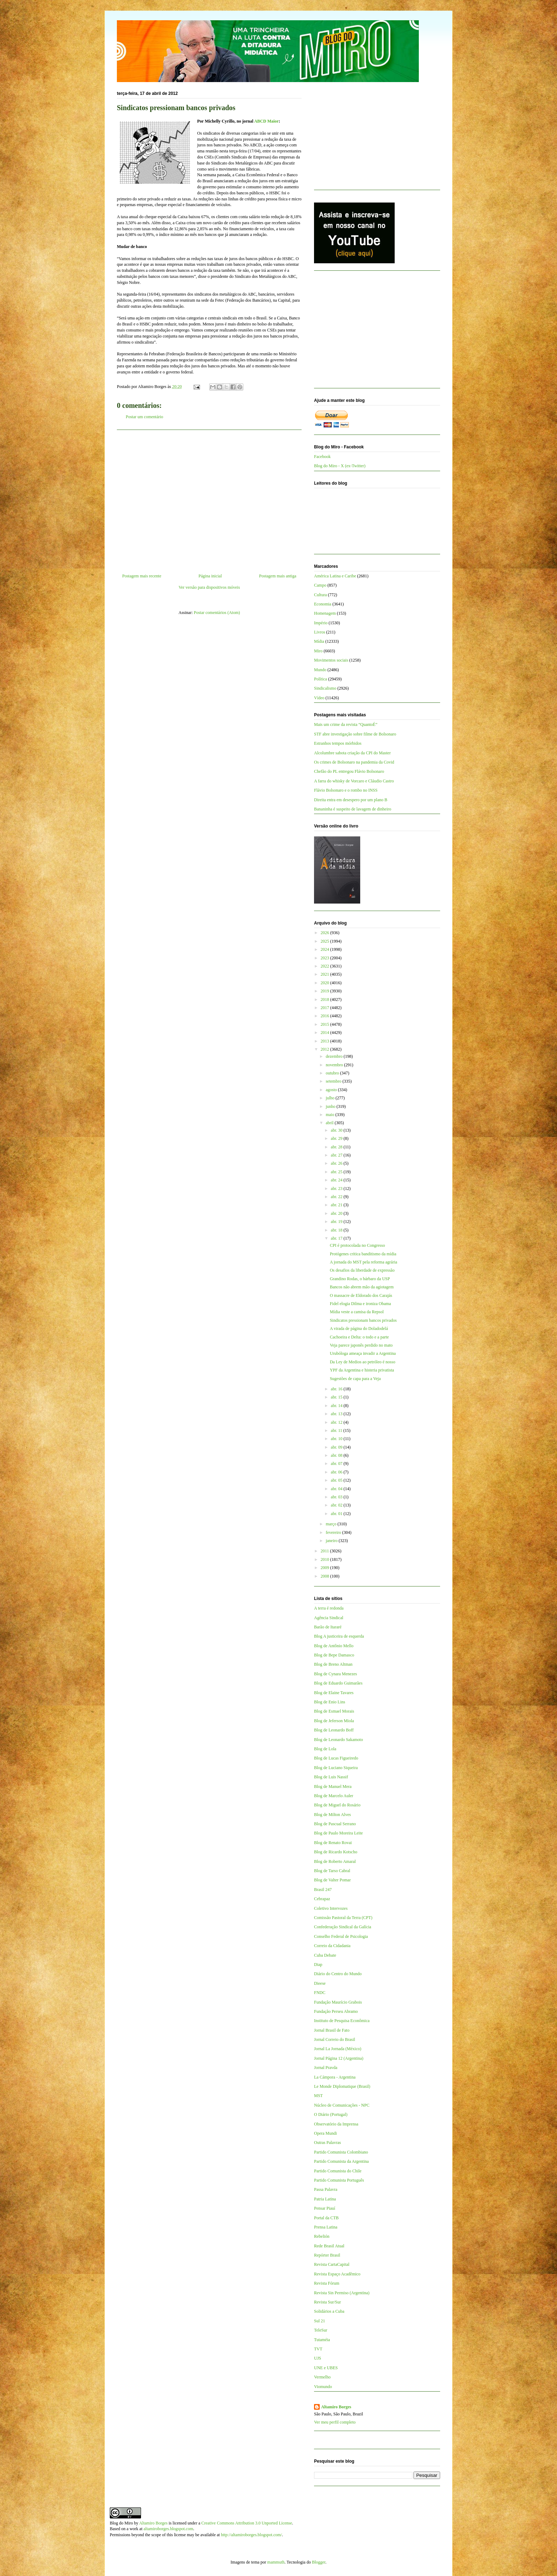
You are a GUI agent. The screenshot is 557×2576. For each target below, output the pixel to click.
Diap (318, 1964)
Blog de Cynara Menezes (335, 1673)
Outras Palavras (327, 2142)
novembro (335, 1064)
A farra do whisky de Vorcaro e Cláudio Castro (354, 780)
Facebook (322, 456)
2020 (325, 982)
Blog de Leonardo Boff (333, 1730)
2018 (325, 999)
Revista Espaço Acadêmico (337, 2273)
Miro (318, 650)
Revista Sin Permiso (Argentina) (341, 2292)
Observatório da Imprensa (336, 2124)
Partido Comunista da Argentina (341, 2161)
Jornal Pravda (325, 2067)
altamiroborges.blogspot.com (168, 2528)
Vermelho (322, 2377)
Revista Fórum (326, 2283)
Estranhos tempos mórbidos (337, 743)
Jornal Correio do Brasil (334, 2039)
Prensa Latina (325, 2227)
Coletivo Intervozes (330, 1908)
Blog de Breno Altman (333, 1664)
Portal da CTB (326, 2217)
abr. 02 (337, 1505)
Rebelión (321, 2236)
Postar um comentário (144, 416)
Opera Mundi (325, 2133)
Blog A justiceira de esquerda (339, 1636)
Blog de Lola (325, 1748)
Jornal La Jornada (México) (337, 2048)
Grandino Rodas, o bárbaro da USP (360, 1278)
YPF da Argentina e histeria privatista (362, 1370)
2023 (325, 957)
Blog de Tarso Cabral (332, 1870)
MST (318, 2095)
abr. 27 (337, 1155)
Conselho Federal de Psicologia (341, 1936)
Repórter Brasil (327, 2255)
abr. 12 (337, 1422)
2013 (325, 1041)
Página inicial (210, 575)
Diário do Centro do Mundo (338, 1973)
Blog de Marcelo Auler (333, 1795)
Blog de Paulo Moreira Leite (338, 1833)
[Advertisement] (209, 499)
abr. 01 (337, 1513)
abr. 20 (337, 1213)
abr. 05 (337, 1480)
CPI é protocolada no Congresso (357, 1245)
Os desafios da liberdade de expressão (362, 1270)
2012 (325, 1049)
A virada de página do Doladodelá (359, 1328)
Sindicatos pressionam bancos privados (363, 1320)
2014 (325, 1032)
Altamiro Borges (336, 2406)
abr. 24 (337, 1179)
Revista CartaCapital (332, 2264)
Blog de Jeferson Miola (334, 1720)
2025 (325, 941)
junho (331, 1106)
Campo (320, 585)
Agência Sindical (328, 1617)
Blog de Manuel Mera (333, 1786)
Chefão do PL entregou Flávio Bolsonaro (349, 771)
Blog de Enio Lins (329, 1701)
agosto (332, 1089)
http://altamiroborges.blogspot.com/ (251, 2534)
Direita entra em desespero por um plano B (350, 799)
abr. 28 (337, 1146)
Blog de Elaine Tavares (333, 1692)
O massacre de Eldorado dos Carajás (361, 1295)
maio (330, 1114)
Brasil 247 (323, 1889)
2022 (325, 966)
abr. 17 (337, 1238)
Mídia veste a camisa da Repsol (357, 1311)
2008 (325, 1576)
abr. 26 (337, 1163)
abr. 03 (337, 1496)
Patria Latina (325, 2199)
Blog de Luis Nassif (331, 1776)
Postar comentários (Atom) (217, 612)
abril (330, 1122)
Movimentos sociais (331, 660)
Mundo (320, 669)
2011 (325, 1550)
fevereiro (334, 1532)
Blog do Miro (121, 2523)
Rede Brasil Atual (329, 2245)
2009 (325, 1567)
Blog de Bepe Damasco (334, 1655)
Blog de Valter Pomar (332, 1879)
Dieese (320, 1983)
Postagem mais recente (141, 575)
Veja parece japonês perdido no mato (361, 1345)
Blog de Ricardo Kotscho (335, 1851)
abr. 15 (337, 1397)
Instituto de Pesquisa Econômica (341, 2020)
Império (321, 622)
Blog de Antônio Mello (333, 1645)
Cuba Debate (325, 1955)
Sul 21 (319, 2320)
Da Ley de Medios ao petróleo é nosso (362, 1361)
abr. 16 (337, 1388)
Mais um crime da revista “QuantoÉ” (345, 724)
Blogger (318, 2562)
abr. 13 (337, 1413)
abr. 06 (337, 1472)
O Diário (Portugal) (330, 2114)
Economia (322, 604)
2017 (325, 1007)
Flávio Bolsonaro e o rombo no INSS (346, 790)
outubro (333, 1073)
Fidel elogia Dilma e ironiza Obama (360, 1303)
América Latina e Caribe (335, 575)
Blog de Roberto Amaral (335, 1861)
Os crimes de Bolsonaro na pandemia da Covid (354, 762)
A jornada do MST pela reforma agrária (363, 1262)
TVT (318, 2348)
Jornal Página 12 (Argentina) (338, 2058)
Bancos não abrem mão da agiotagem (362, 1286)
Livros (319, 632)
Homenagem (325, 613)
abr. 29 (337, 1138)
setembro (334, 1081)
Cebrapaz (322, 1898)
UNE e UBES (326, 2367)
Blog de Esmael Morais (334, 1711)
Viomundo (323, 2386)
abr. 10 (337, 1438)
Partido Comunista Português (339, 2180)
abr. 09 (337, 1447)
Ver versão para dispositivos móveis (209, 587)
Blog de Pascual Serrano (335, 1823)
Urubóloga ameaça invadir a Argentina (363, 1353)
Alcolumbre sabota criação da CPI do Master (352, 752)
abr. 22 (337, 1196)
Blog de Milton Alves (332, 1814)
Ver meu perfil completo (335, 2422)
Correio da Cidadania (332, 1945)
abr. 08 (337, 1455)
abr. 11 (337, 1430)
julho (331, 1097)
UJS (317, 2358)
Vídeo (319, 697)
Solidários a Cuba (329, 2311)
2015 (325, 1024)
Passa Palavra (325, 2189)
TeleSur (320, 2330)
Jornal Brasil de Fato (332, 2030)
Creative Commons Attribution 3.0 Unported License (246, 2523)
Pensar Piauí (324, 2208)
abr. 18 (337, 1230)
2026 (325, 932)
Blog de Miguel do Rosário (337, 1804)
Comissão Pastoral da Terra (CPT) (343, 1917)
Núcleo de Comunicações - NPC (341, 2105)
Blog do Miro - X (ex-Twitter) (340, 465)
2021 (325, 974)
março (331, 1523)
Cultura (320, 594)
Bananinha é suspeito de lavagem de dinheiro (352, 809)
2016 (325, 1015)
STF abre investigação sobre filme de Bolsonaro (355, 734)
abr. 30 (337, 1130)
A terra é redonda (329, 1608)
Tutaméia (322, 2339)
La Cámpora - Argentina (335, 2077)
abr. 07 (337, 1463)
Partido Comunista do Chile (338, 2170)
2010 (325, 1559)
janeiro (332, 1540)
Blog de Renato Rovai (333, 1842)
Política (320, 679)
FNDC (319, 1992)
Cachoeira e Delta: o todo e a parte (359, 1337)
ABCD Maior (266, 121)
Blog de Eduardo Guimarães (338, 1683)
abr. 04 (337, 1488)
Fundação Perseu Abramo (336, 2011)
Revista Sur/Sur (327, 2302)
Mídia (319, 641)
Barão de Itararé (327, 1626)
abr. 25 (337, 1171)
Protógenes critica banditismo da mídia (363, 1253)
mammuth (276, 2562)
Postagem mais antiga (277, 575)
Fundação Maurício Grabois (338, 2002)
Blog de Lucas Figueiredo (336, 1758)
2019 (325, 990)
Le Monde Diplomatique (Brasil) (342, 2086)
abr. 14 (337, 1405)
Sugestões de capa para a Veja (355, 1378)
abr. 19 (337, 1221)
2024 (325, 949)
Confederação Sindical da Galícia (342, 1926)
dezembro (335, 1056)
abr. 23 (337, 1188)
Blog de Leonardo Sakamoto (338, 1739)
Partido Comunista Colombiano (341, 2152)
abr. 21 (337, 1204)
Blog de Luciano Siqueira (336, 1767)
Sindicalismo (325, 688)
